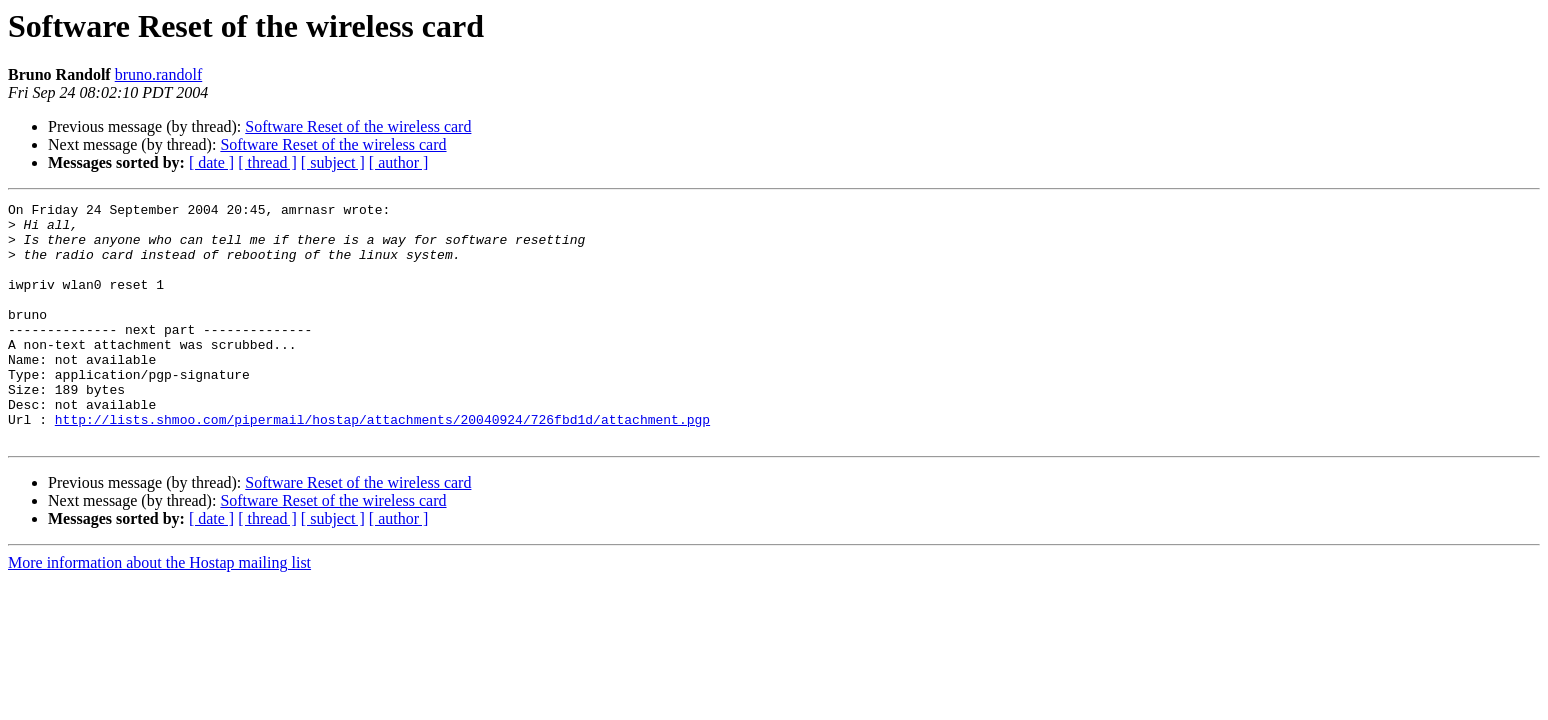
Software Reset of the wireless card (358, 126)
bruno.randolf (159, 74)
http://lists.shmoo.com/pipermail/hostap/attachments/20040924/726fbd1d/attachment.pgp (382, 464)
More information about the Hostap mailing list (159, 610)
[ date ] (211, 162)
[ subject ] (333, 162)
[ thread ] (267, 162)
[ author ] (399, 162)
